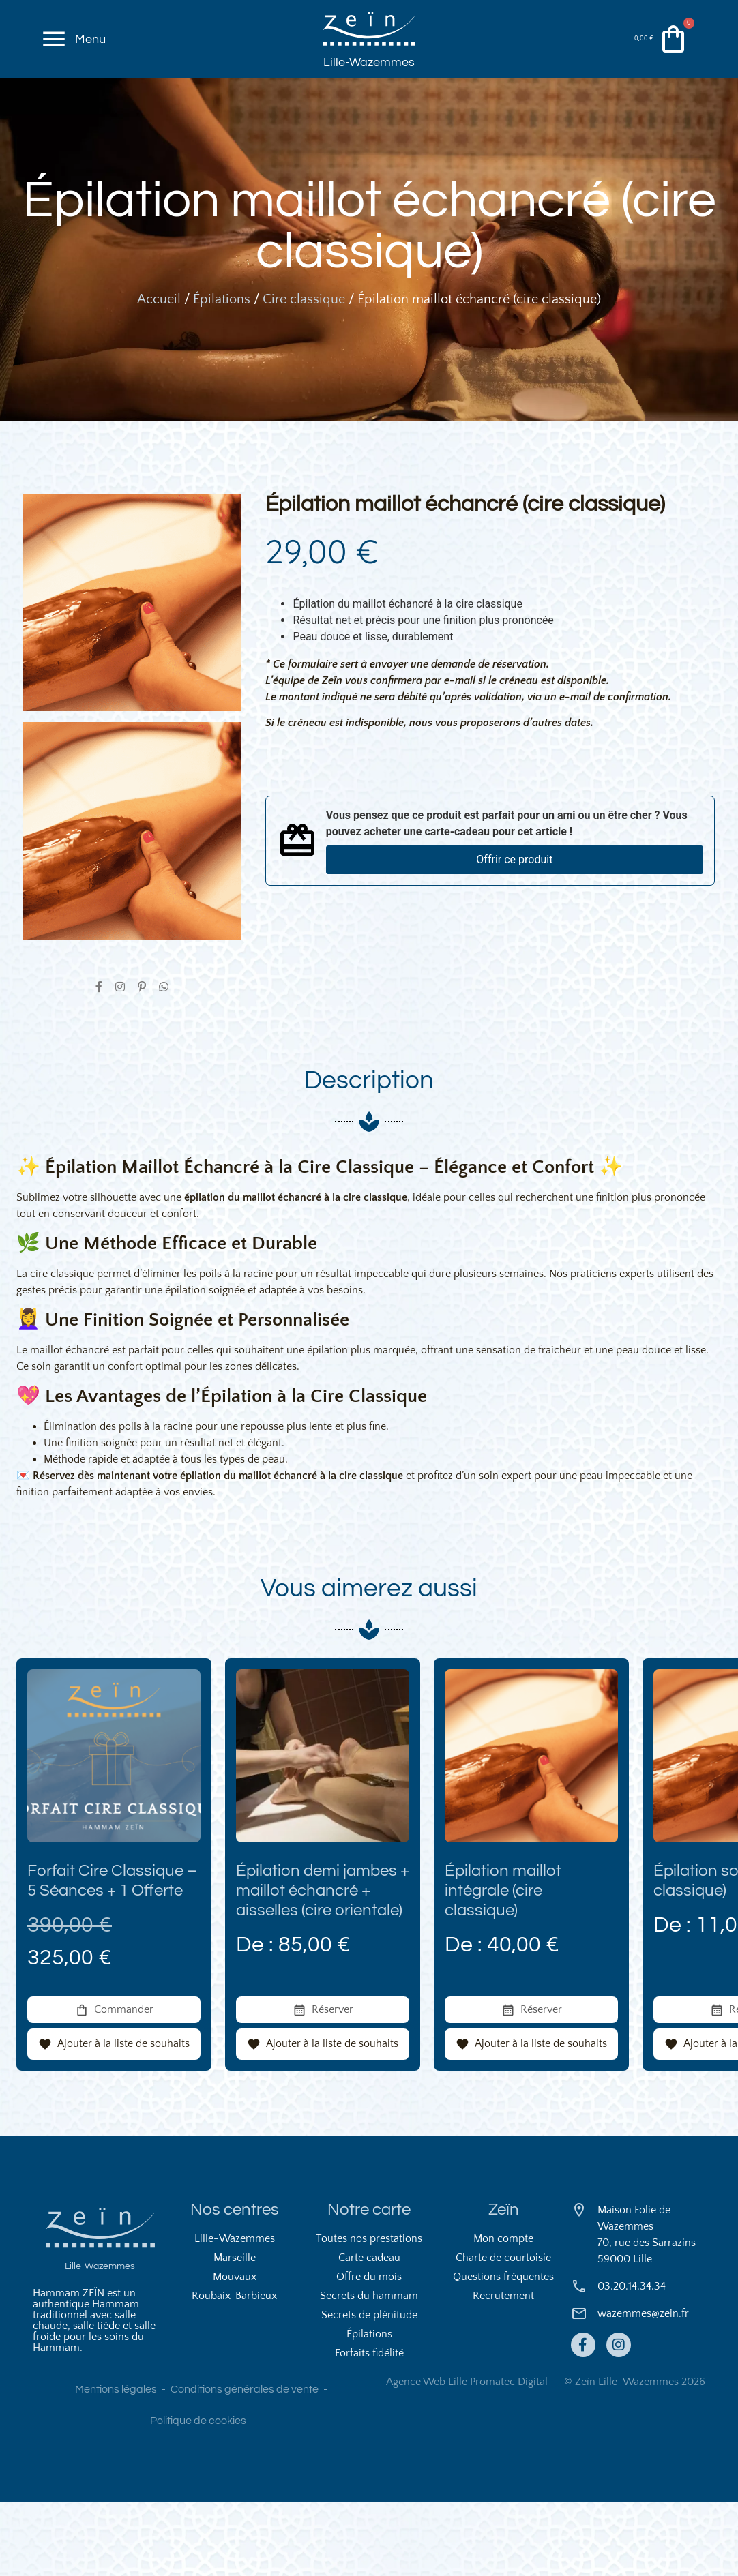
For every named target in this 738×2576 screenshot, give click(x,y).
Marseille (234, 2332)
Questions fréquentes (503, 2351)
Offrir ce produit (514, 918)
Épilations (221, 358)
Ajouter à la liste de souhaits (123, 2118)
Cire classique (304, 358)
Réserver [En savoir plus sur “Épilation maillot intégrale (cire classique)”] (541, 2083)
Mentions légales (116, 2463)
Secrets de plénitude (369, 2389)
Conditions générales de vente (245, 2463)
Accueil (159, 358)
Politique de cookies (198, 2494)
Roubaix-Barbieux (234, 2370)
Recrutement (503, 2370)
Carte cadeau (369, 2332)
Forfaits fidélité (369, 2427)
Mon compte (503, 2313)
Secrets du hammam (369, 2370)
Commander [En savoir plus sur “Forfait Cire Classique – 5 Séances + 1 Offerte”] (123, 2083)
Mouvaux (234, 2351)
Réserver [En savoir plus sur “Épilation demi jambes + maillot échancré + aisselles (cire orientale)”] (332, 2083)
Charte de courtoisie (503, 2332)
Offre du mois (369, 2351)
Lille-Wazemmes (369, 90)
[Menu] (56, 54)
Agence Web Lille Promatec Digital (467, 2456)
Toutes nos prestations (369, 2313)
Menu (94, 54)
